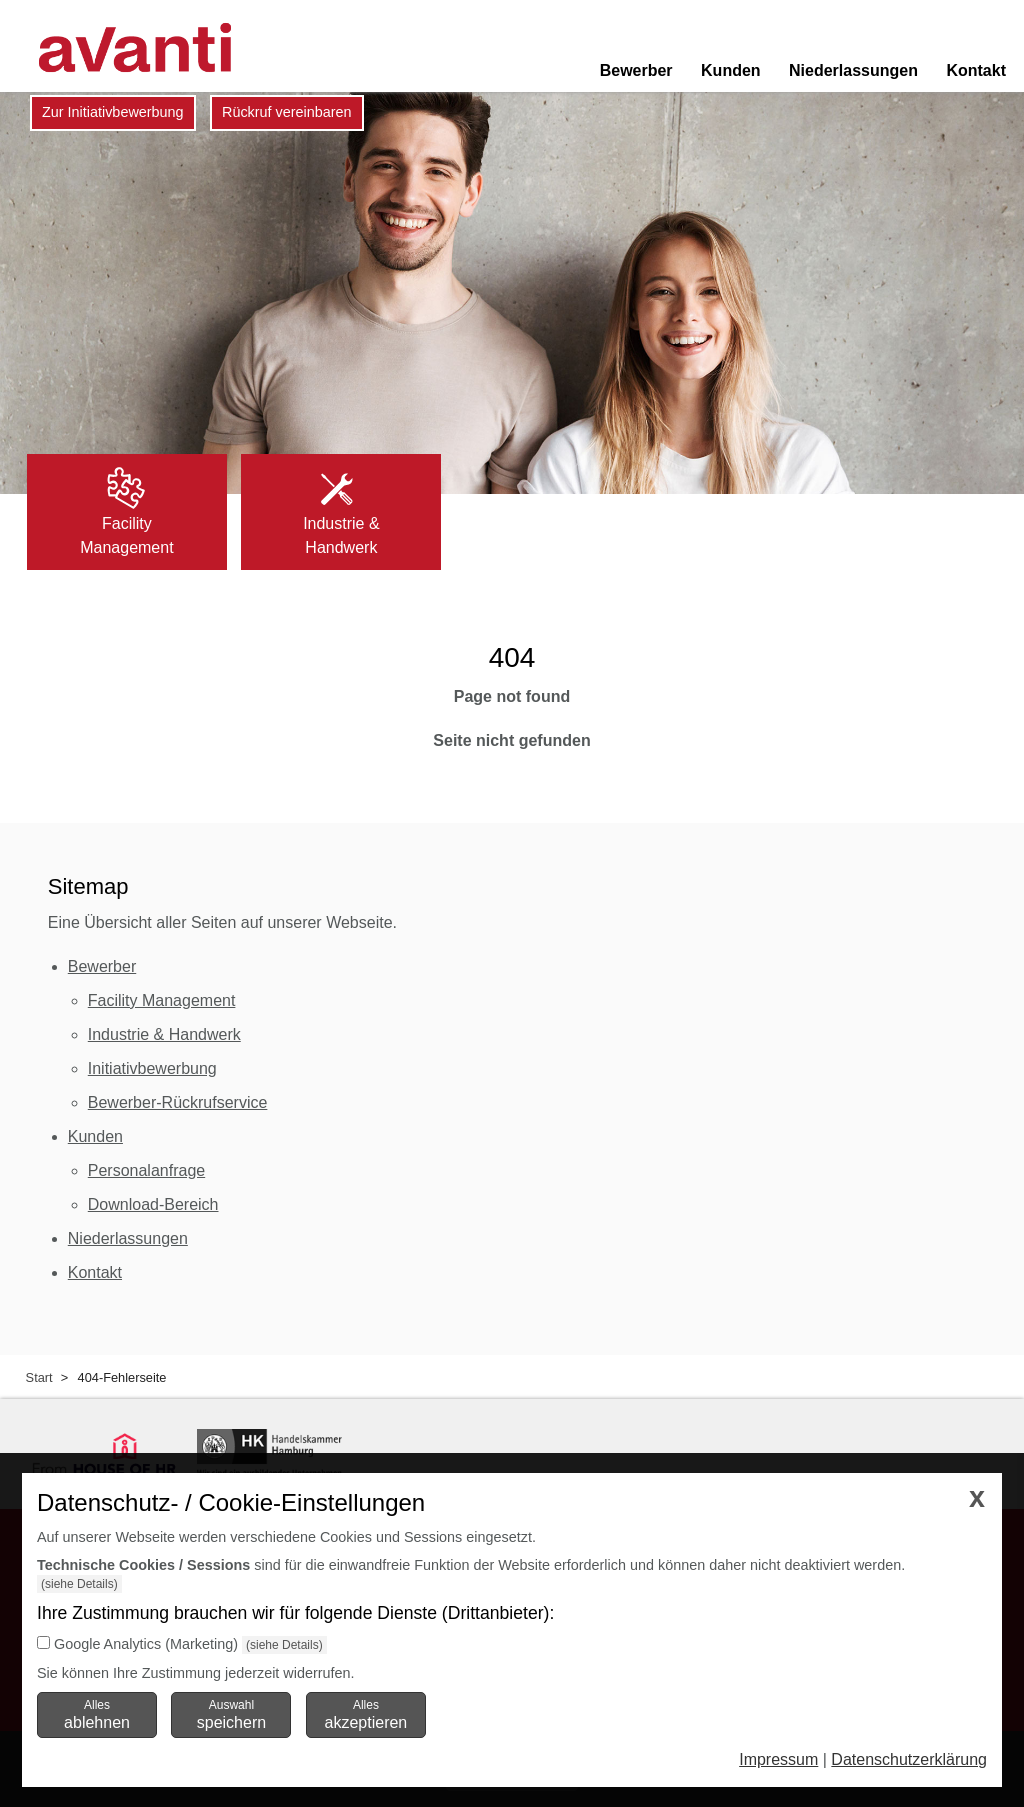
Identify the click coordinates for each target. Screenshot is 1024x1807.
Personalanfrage (146, 1170)
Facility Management (162, 1000)
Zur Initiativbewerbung (113, 112)
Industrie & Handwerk (164, 1034)
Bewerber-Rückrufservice (178, 1102)
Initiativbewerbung (152, 1068)
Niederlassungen (853, 70)
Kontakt (976, 70)
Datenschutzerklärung (909, 1759)
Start (39, 1377)
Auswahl (231, 1714)
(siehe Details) (79, 1584)
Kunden (731, 70)
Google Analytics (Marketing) (146, 1644)
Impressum (778, 1759)
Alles (97, 1714)
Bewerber (636, 70)
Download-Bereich (153, 1204)
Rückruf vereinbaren (287, 112)
